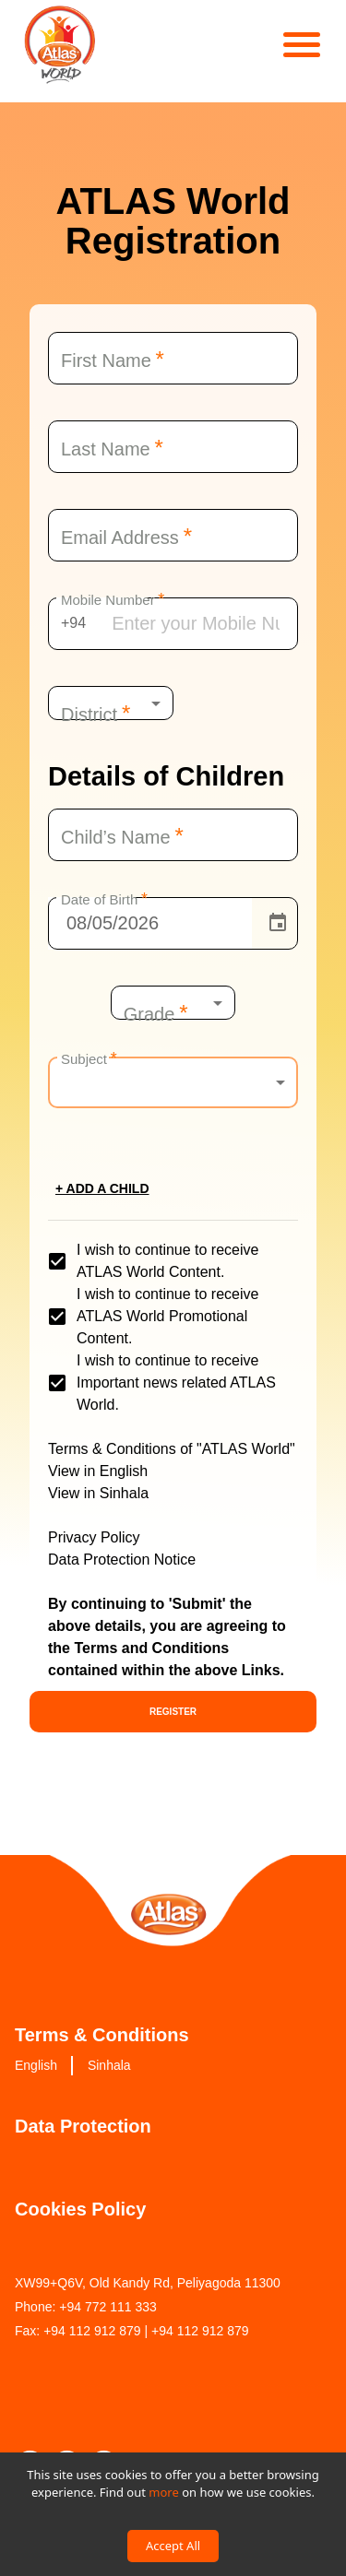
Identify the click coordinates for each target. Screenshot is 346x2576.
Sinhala (109, 2065)
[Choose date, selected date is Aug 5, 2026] (277, 922)
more (163, 2492)
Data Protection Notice (122, 1559)
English (36, 2065)
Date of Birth (104, 898)
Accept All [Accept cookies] (173, 2545)
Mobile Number (112, 598)
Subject (89, 1057)
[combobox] (110, 703)
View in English (98, 1471)
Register (173, 1711)
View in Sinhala (98, 1493)
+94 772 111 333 (108, 2306)
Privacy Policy (94, 1537)
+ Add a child (102, 1189)
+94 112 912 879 (92, 2330)
